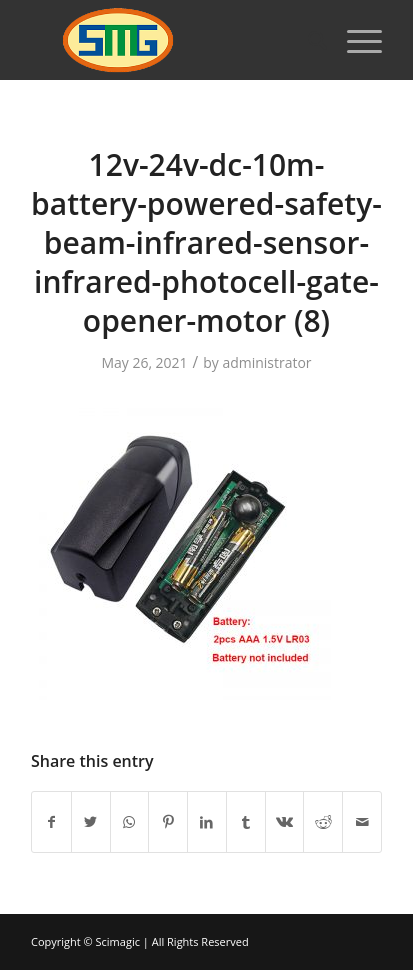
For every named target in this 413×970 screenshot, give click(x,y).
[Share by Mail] (362, 822)
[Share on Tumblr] (246, 822)
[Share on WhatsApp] (130, 822)
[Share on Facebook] (51, 822)
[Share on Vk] (285, 822)
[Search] (307, 40)
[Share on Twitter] (91, 822)
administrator (266, 362)
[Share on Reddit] (323, 822)
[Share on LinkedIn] (207, 822)
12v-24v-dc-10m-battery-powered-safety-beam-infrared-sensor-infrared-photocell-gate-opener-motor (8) (206, 242)
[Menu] (354, 40)
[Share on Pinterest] (168, 822)
